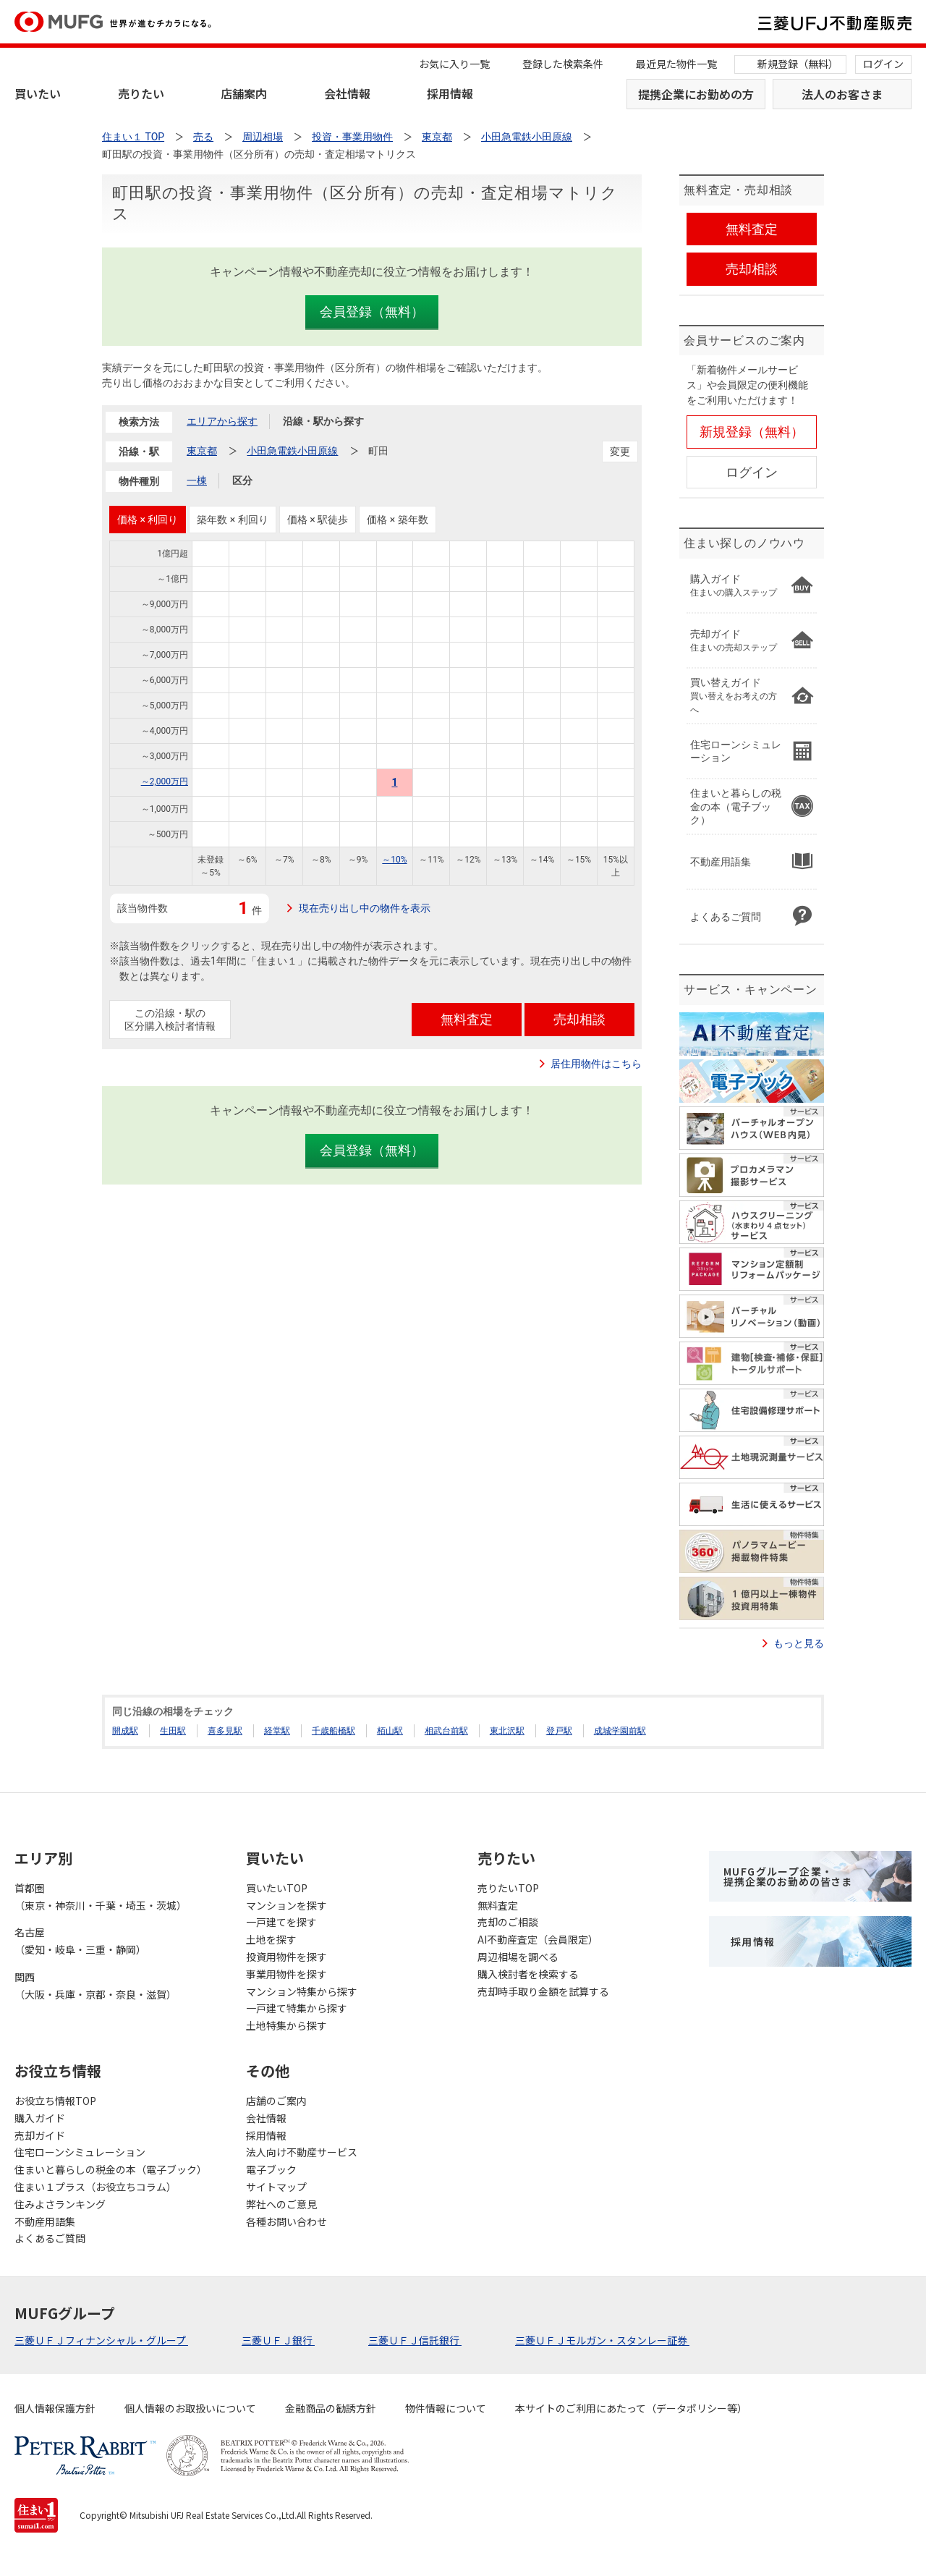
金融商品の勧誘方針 (330, 2408)
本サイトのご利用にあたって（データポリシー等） (631, 2408)
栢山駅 (390, 1731)
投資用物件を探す (286, 1956)
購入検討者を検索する (528, 1974)
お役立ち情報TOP (55, 2100)
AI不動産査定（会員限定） (537, 1939)
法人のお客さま (842, 94)
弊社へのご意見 (281, 2204)
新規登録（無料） (797, 63)
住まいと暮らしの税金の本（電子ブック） (110, 2169)
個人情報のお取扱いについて (190, 2408)
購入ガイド (39, 2118)
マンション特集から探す (301, 1991)
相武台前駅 (446, 1731)
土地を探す (271, 1939)
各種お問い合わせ (286, 2221)
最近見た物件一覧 (676, 63)
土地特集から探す (286, 2025)
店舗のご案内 (276, 2100)
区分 (242, 480)
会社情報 (347, 93)
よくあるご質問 (49, 2238)
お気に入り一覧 (454, 63)
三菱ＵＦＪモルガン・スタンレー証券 (602, 2340)
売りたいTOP (508, 1888)
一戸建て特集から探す (296, 2008)
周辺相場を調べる (517, 1956)
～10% (394, 860)
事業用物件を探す (286, 1974)
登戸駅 (559, 1731)
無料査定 (497, 1905)
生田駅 (173, 1731)
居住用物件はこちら (596, 1063)
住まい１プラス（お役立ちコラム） (95, 2186)
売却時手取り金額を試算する (543, 1991)
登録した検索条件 (562, 63)
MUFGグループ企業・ (787, 1876)
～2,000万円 (164, 781)
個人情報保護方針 (54, 2408)
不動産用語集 (44, 2221)
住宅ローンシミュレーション (79, 2152)
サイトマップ (276, 2186)
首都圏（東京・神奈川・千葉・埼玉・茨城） (100, 1896)
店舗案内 (244, 93)
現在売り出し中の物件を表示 (364, 908)
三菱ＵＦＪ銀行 (278, 2340)
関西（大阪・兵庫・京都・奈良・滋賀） (95, 1985)
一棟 (197, 480)
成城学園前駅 (620, 1731)
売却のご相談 (507, 1922)
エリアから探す (222, 421)
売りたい (141, 93)
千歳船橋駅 (333, 1731)
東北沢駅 (507, 1731)
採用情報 (450, 93)
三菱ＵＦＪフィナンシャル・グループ (101, 2340)
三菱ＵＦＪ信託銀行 (415, 2340)
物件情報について (445, 2408)
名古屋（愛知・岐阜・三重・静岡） (80, 1941)
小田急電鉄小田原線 (292, 451)
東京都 (202, 451)
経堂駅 (277, 1731)
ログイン (883, 63)
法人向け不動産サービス (301, 2152)
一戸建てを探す (281, 1922)
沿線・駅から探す (323, 421)
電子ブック (271, 2169)
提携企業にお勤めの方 (696, 94)
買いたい (37, 93)
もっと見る (798, 1643)
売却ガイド (39, 2135)
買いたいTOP (276, 1888)
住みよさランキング (60, 2204)
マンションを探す (286, 1905)
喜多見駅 (225, 1731)
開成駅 (125, 1731)
